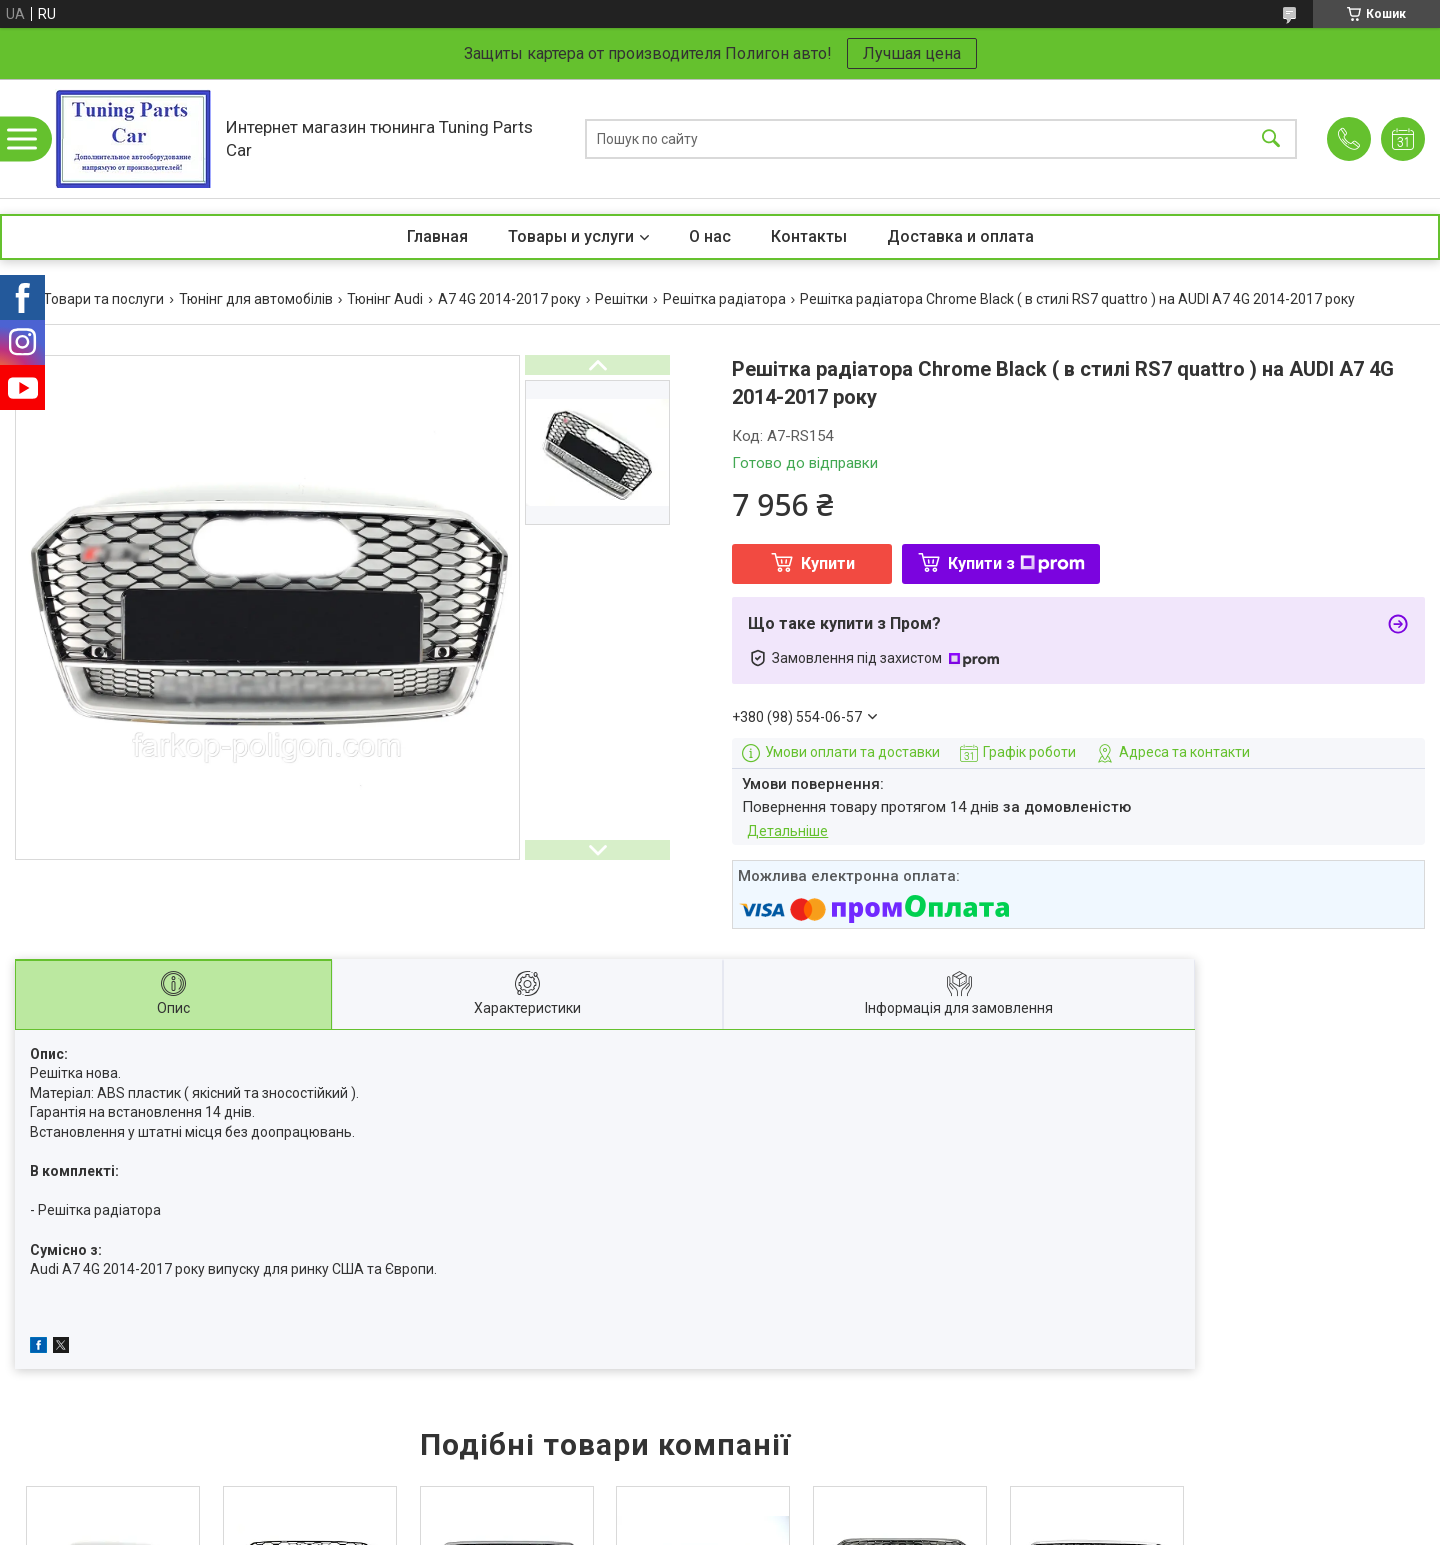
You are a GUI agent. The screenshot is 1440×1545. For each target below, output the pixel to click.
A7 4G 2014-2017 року (509, 299)
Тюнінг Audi (385, 299)
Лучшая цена (912, 53)
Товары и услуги (571, 236)
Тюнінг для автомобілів (256, 299)
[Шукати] (1271, 138)
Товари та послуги (103, 299)
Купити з (1016, 563)
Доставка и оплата (960, 236)
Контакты (809, 236)
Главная (437, 236)
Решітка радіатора (724, 299)
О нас (710, 236)
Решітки (621, 299)
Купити (828, 563)
